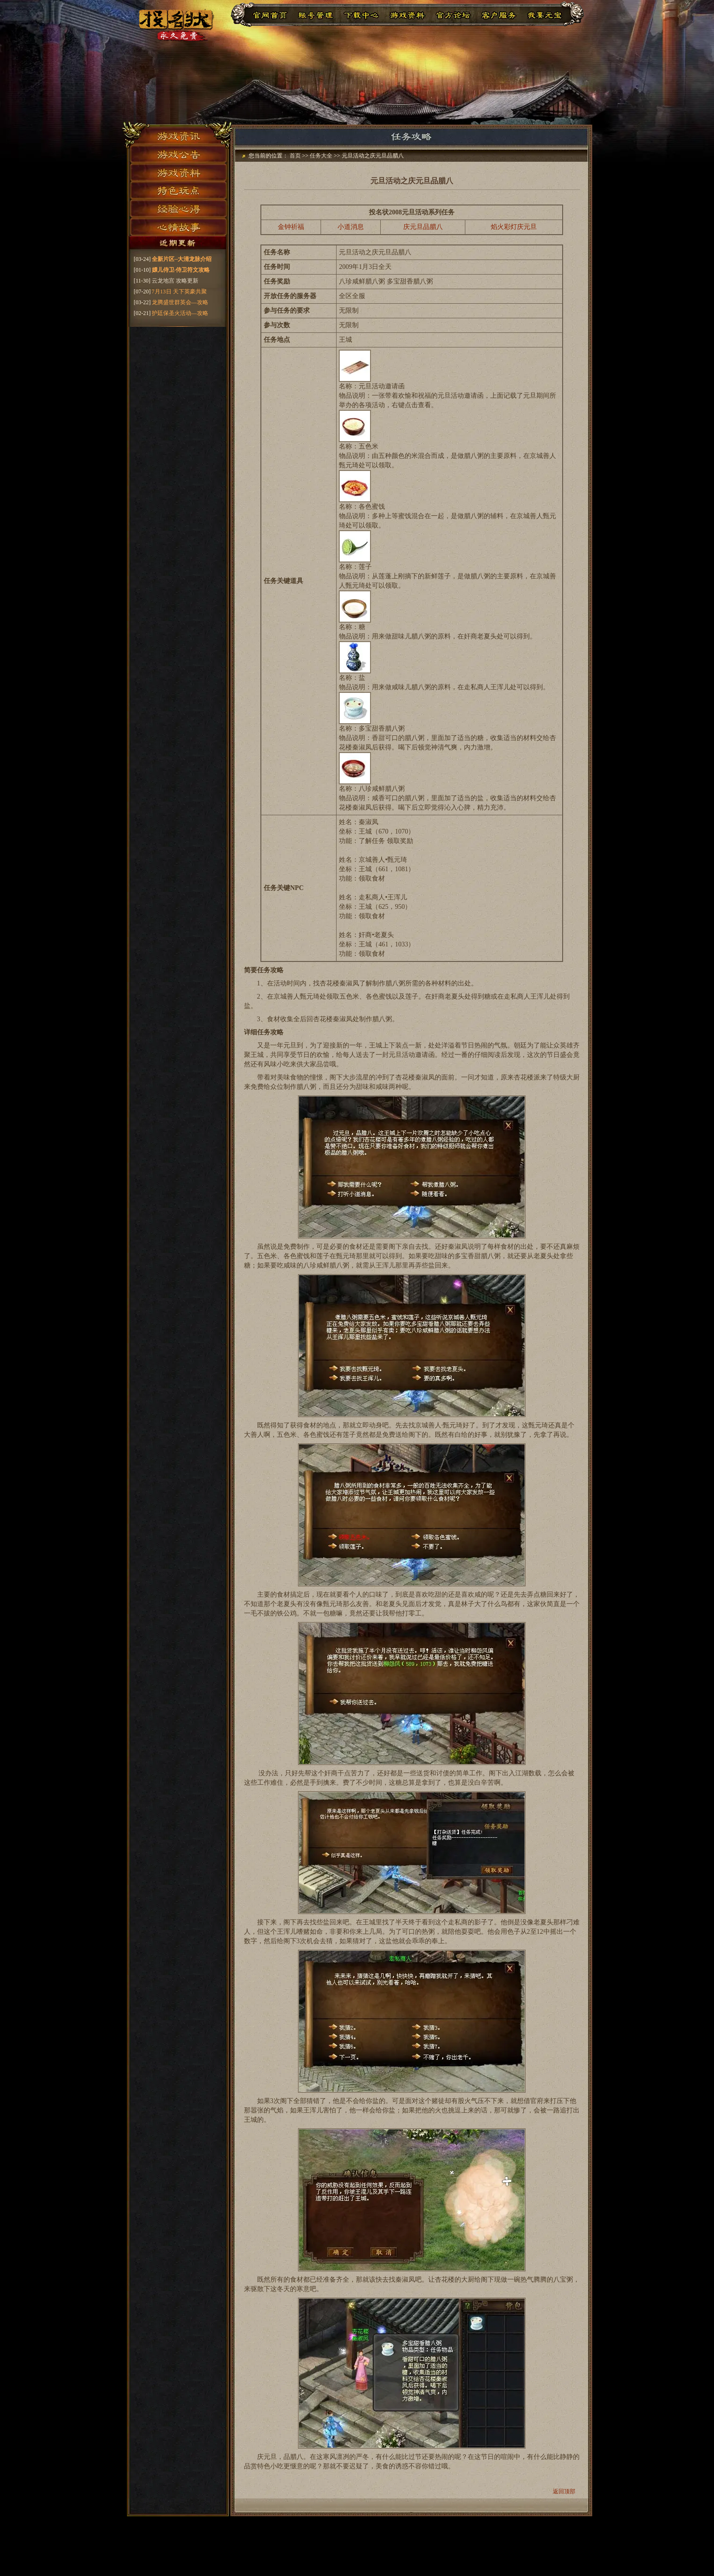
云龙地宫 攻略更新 (175, 280)
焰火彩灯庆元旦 (514, 226)
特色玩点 (178, 190)
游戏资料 (178, 171)
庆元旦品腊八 (423, 226)
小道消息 (350, 226)
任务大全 (321, 155)
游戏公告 (178, 152)
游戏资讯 (178, 134)
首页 (295, 155)
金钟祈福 (291, 226)
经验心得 (178, 209)
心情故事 (178, 228)
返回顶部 (564, 2491)
